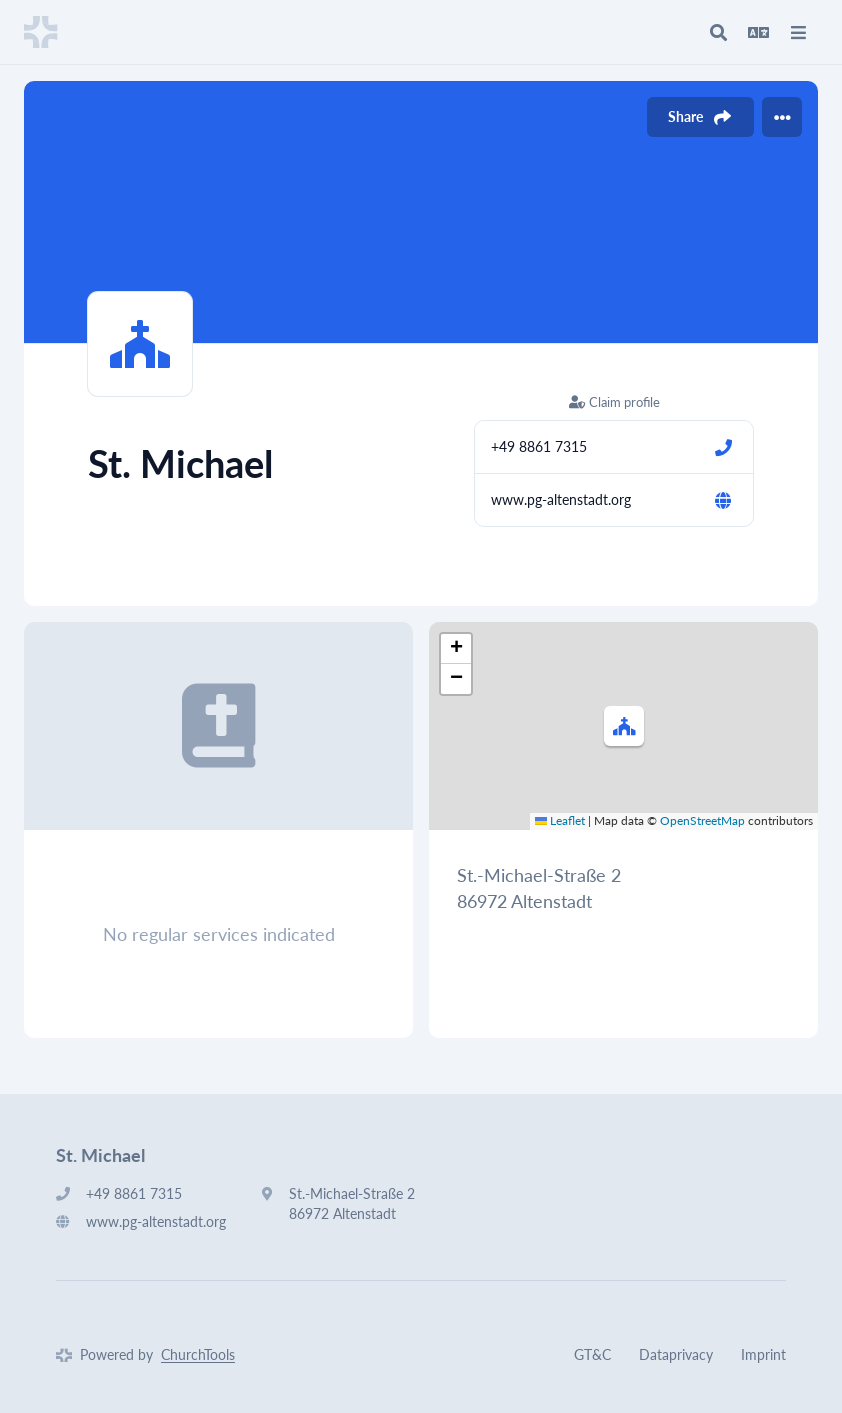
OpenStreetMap (702, 820)
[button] (624, 726)
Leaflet (560, 820)
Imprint (763, 1354)
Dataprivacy (676, 1354)
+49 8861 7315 (539, 446)
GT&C (592, 1354)
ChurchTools (198, 1354)
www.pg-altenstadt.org (561, 499)
